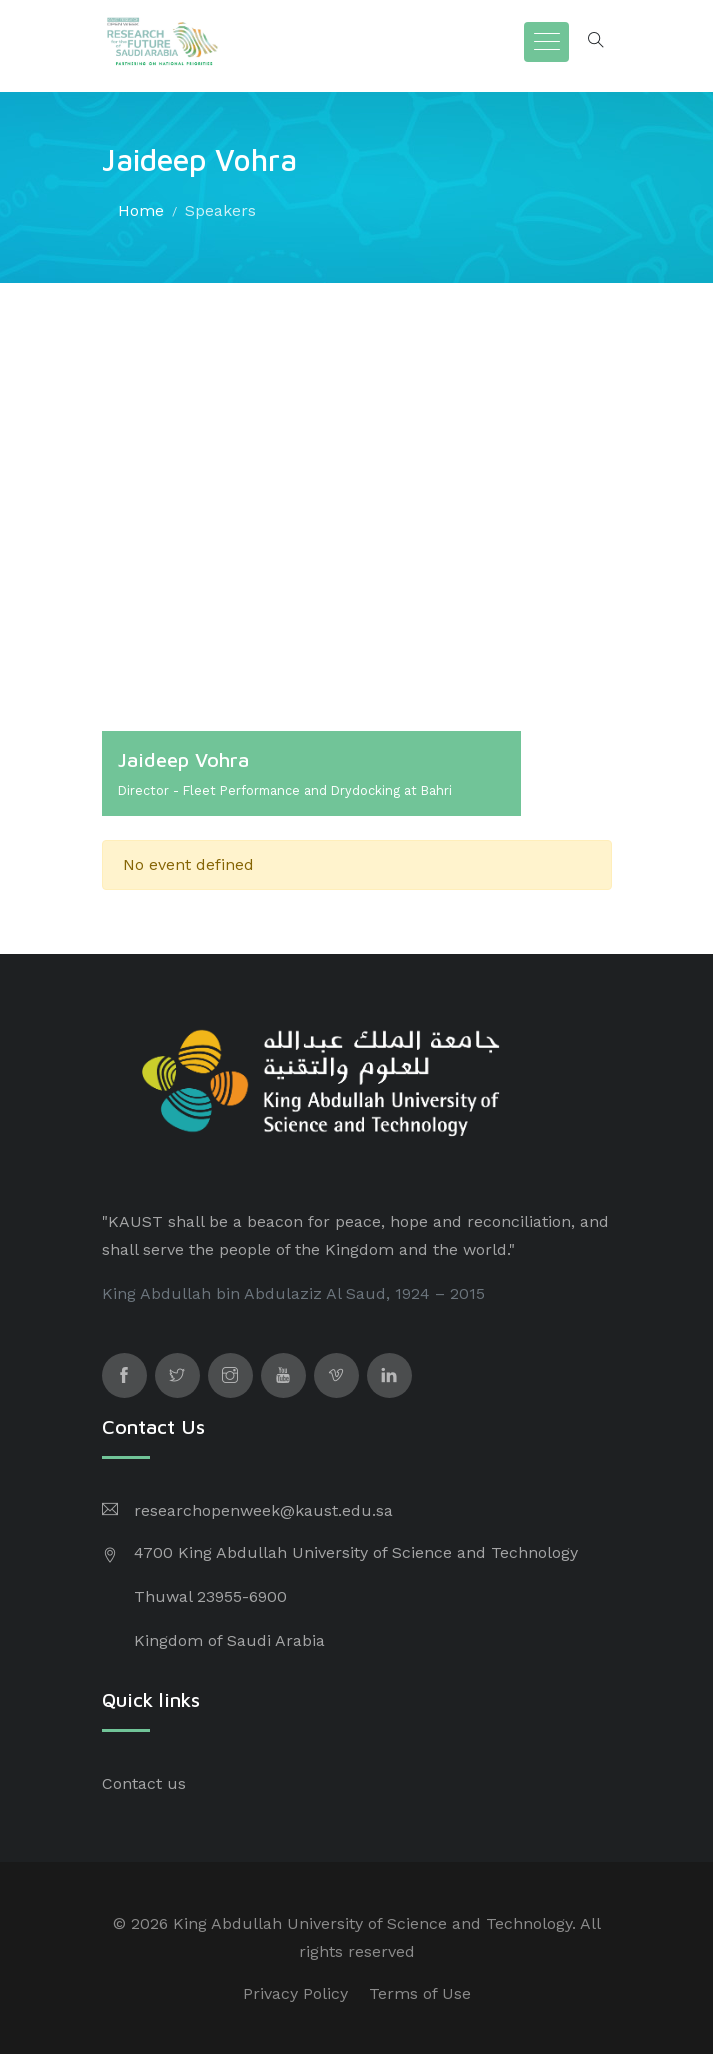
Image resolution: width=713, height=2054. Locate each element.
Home (141, 210)
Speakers (220, 210)
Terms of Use (420, 1993)
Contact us (144, 1783)
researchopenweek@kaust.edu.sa (263, 1510)
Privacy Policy (295, 1993)
